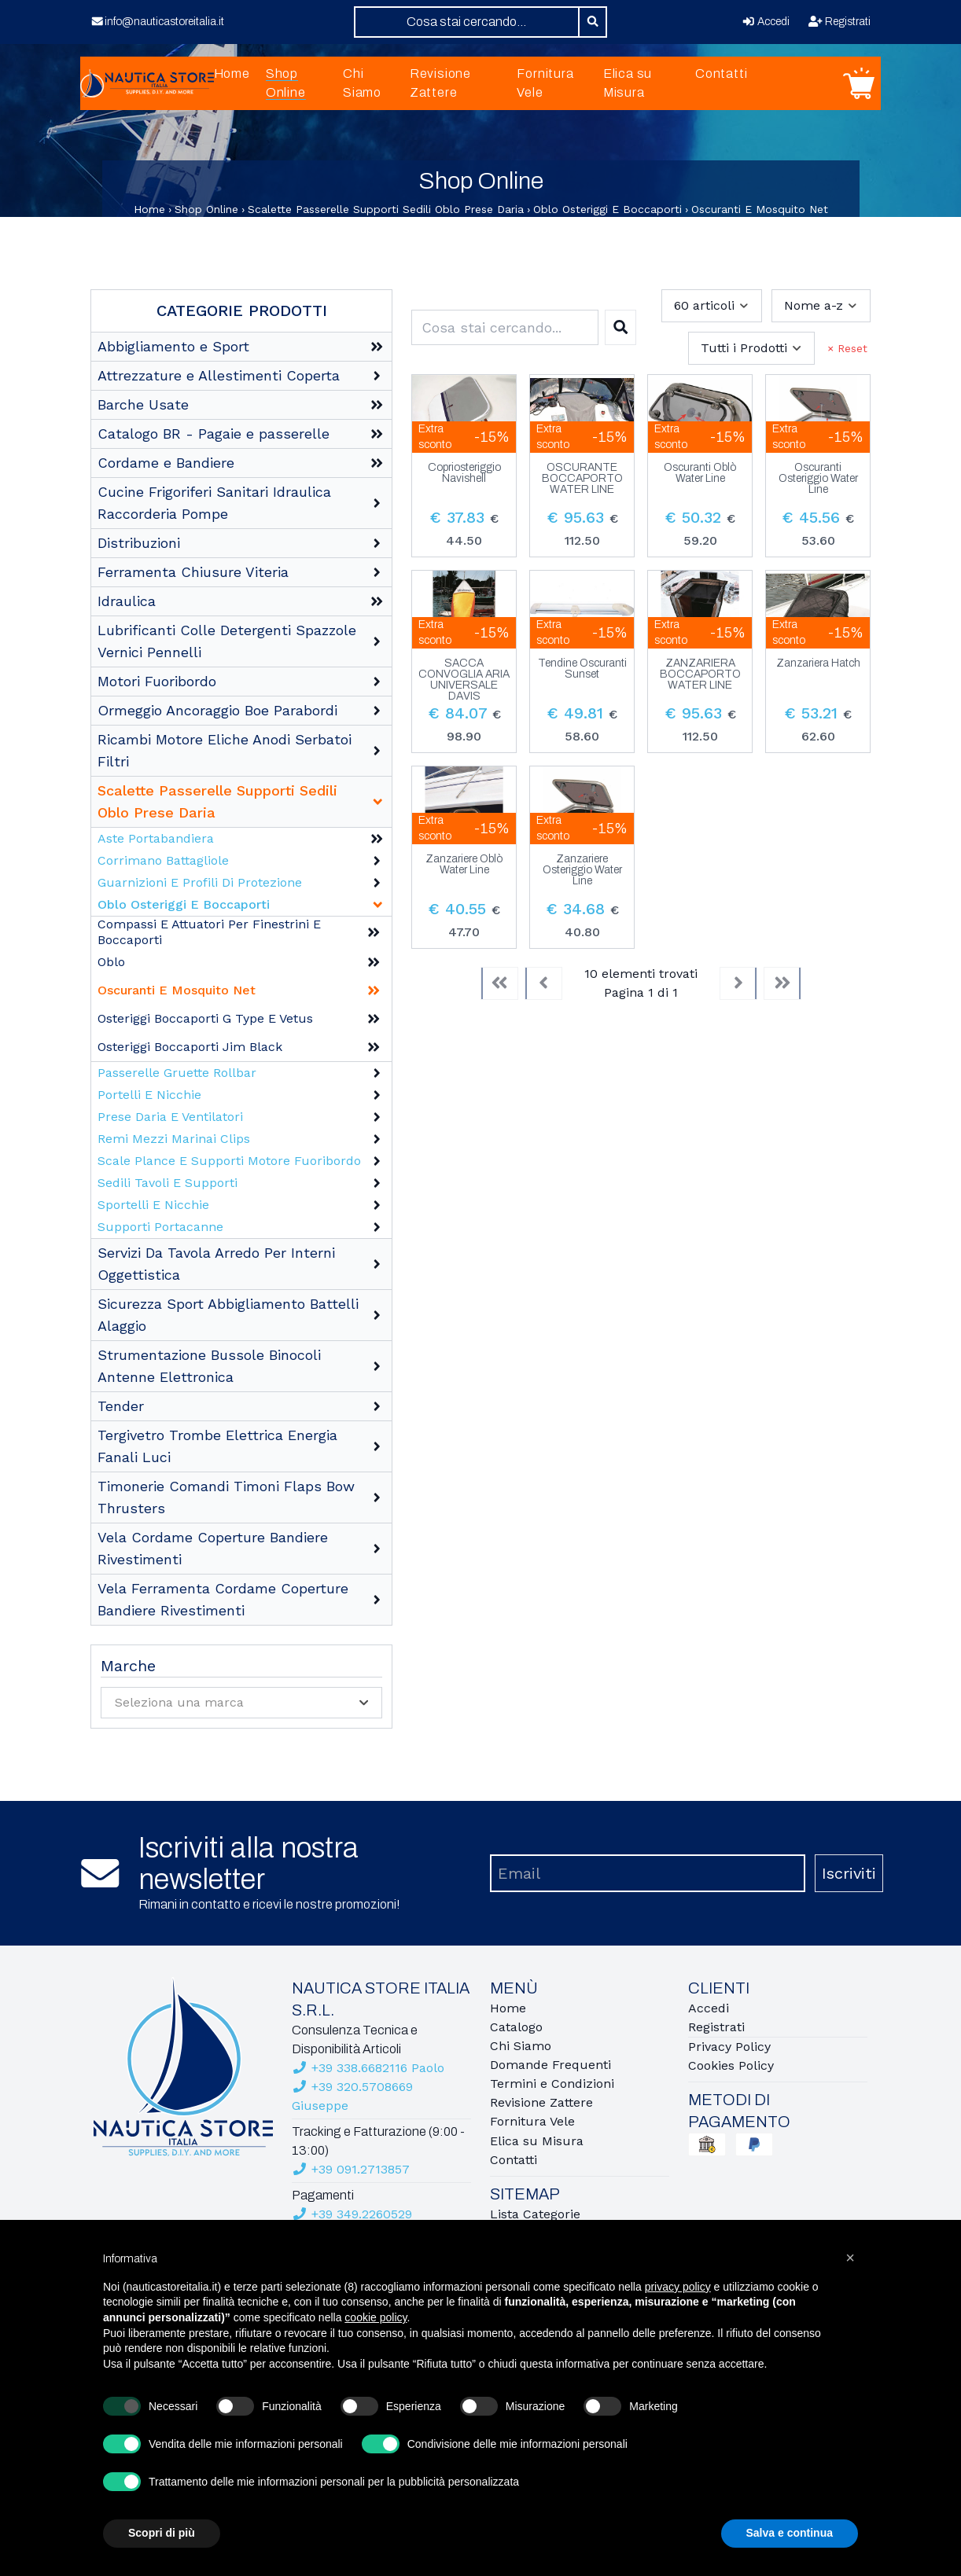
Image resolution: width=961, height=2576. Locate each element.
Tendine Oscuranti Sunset (582, 669)
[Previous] (543, 983)
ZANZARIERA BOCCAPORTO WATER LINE (700, 674)
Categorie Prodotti (241, 310)
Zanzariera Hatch (818, 663)
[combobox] (467, 22)
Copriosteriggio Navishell (464, 473)
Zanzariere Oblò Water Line (464, 865)
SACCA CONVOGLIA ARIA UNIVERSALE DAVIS (464, 680)
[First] (499, 983)
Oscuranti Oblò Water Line (700, 473)
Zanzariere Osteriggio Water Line (582, 870)
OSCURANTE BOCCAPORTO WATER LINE (582, 478)
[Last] (782, 983)
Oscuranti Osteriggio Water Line (818, 478)
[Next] (738, 983)
